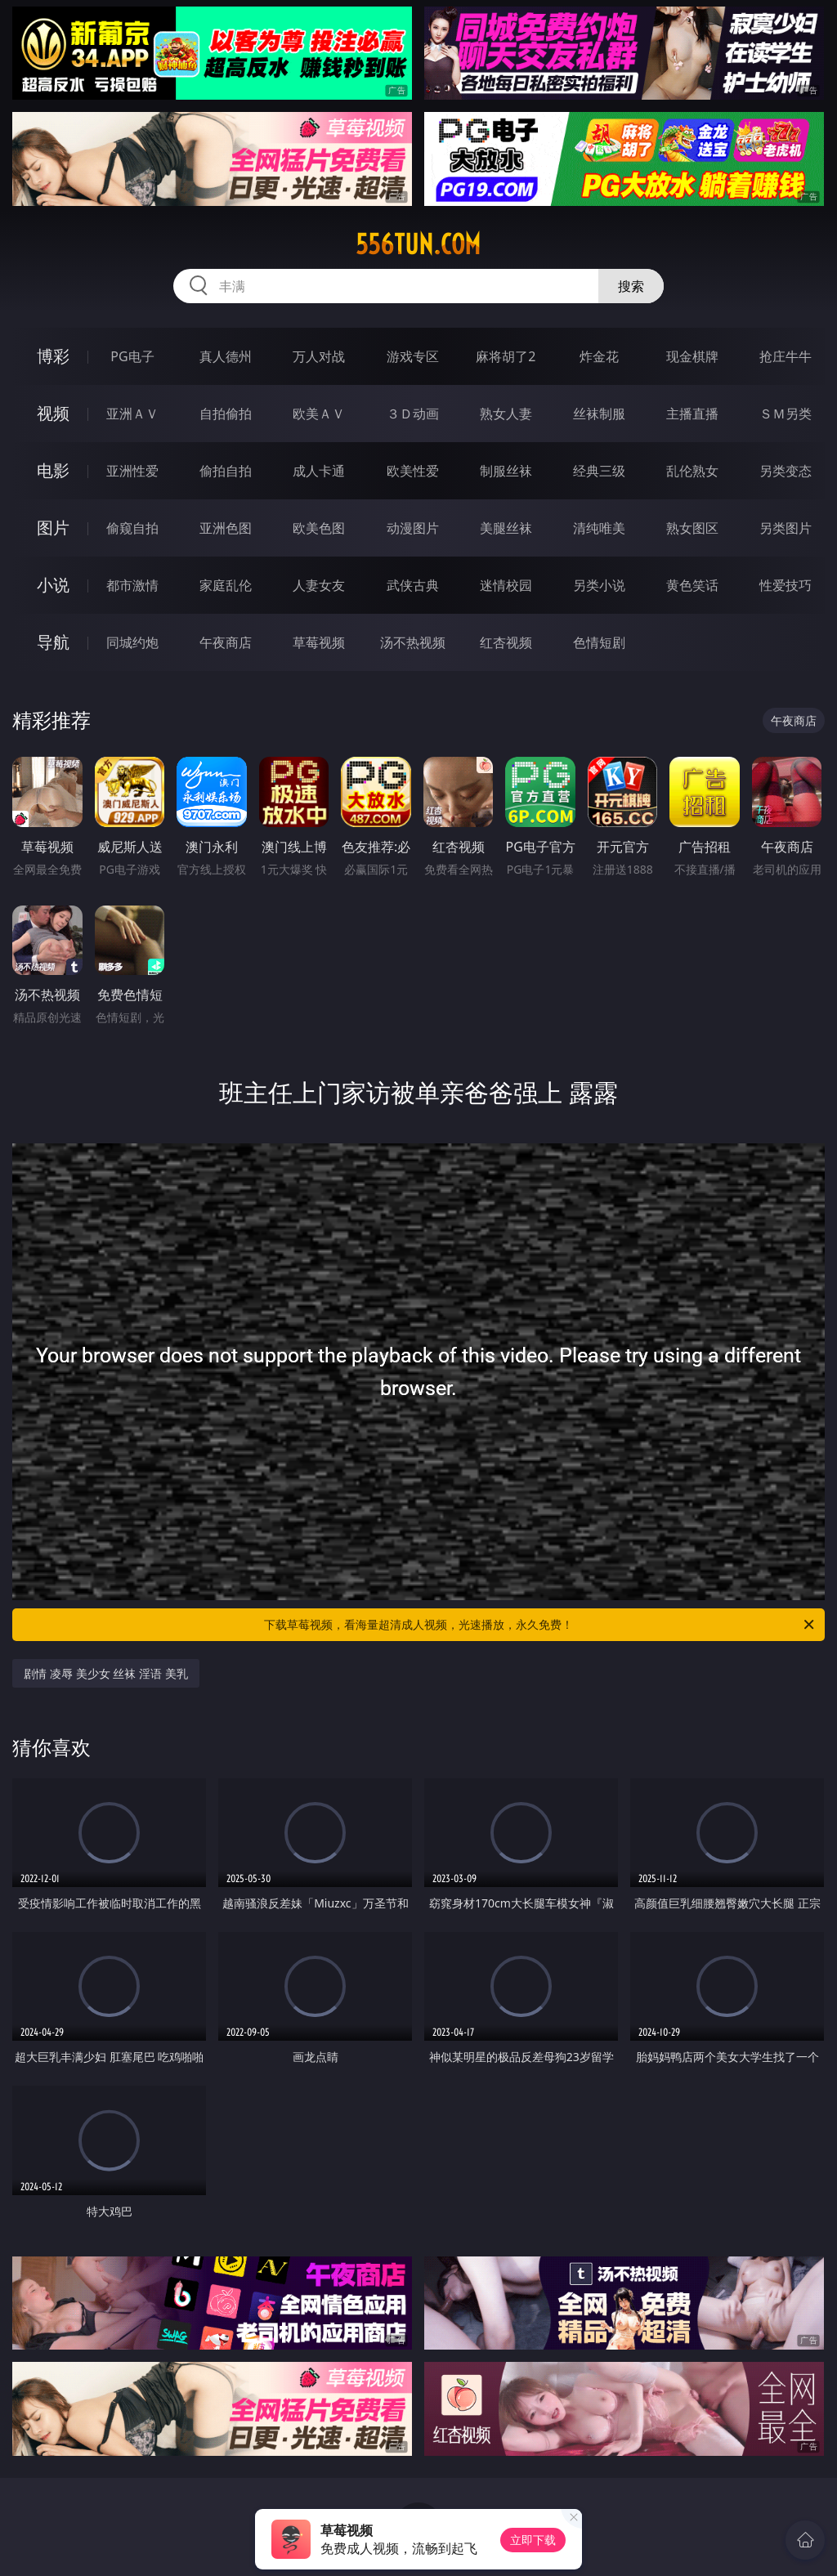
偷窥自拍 (132, 528)
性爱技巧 (785, 585)
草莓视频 (319, 642)
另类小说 (599, 585)
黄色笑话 (692, 585)
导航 (53, 642)
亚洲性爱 (132, 471)
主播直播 (692, 414)
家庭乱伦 (225, 585)
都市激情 (132, 585)
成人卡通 (319, 471)
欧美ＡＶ (319, 414)
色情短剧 (599, 642)
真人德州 (225, 356)
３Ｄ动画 (413, 414)
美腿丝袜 (506, 528)
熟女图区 (692, 528)
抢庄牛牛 (785, 356)
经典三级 (599, 471)
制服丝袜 (506, 471)
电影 (53, 470)
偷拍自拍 (225, 471)
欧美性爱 (413, 471)
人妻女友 (319, 585)
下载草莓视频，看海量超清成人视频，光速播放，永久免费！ (540, 1625)
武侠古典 (413, 585)
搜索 (631, 286)
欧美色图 (319, 528)
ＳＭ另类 (785, 414)
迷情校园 (506, 585)
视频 (53, 413)
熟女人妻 (506, 414)
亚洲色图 (225, 528)
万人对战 (319, 356)
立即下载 (533, 2539)
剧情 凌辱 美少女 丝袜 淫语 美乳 (105, 1673)
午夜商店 (225, 642)
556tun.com (418, 244)
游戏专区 (413, 356)
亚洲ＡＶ (132, 414)
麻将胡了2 (505, 356)
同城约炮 (132, 642)
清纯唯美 (599, 528)
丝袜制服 (599, 414)
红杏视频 (506, 642)
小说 (53, 585)
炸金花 (599, 356)
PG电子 (132, 356)
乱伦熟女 (692, 471)
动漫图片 (413, 528)
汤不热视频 (412, 642)
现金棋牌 (692, 356)
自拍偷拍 (225, 414)
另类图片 (785, 528)
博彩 (53, 356)
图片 (53, 528)
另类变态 (785, 471)
